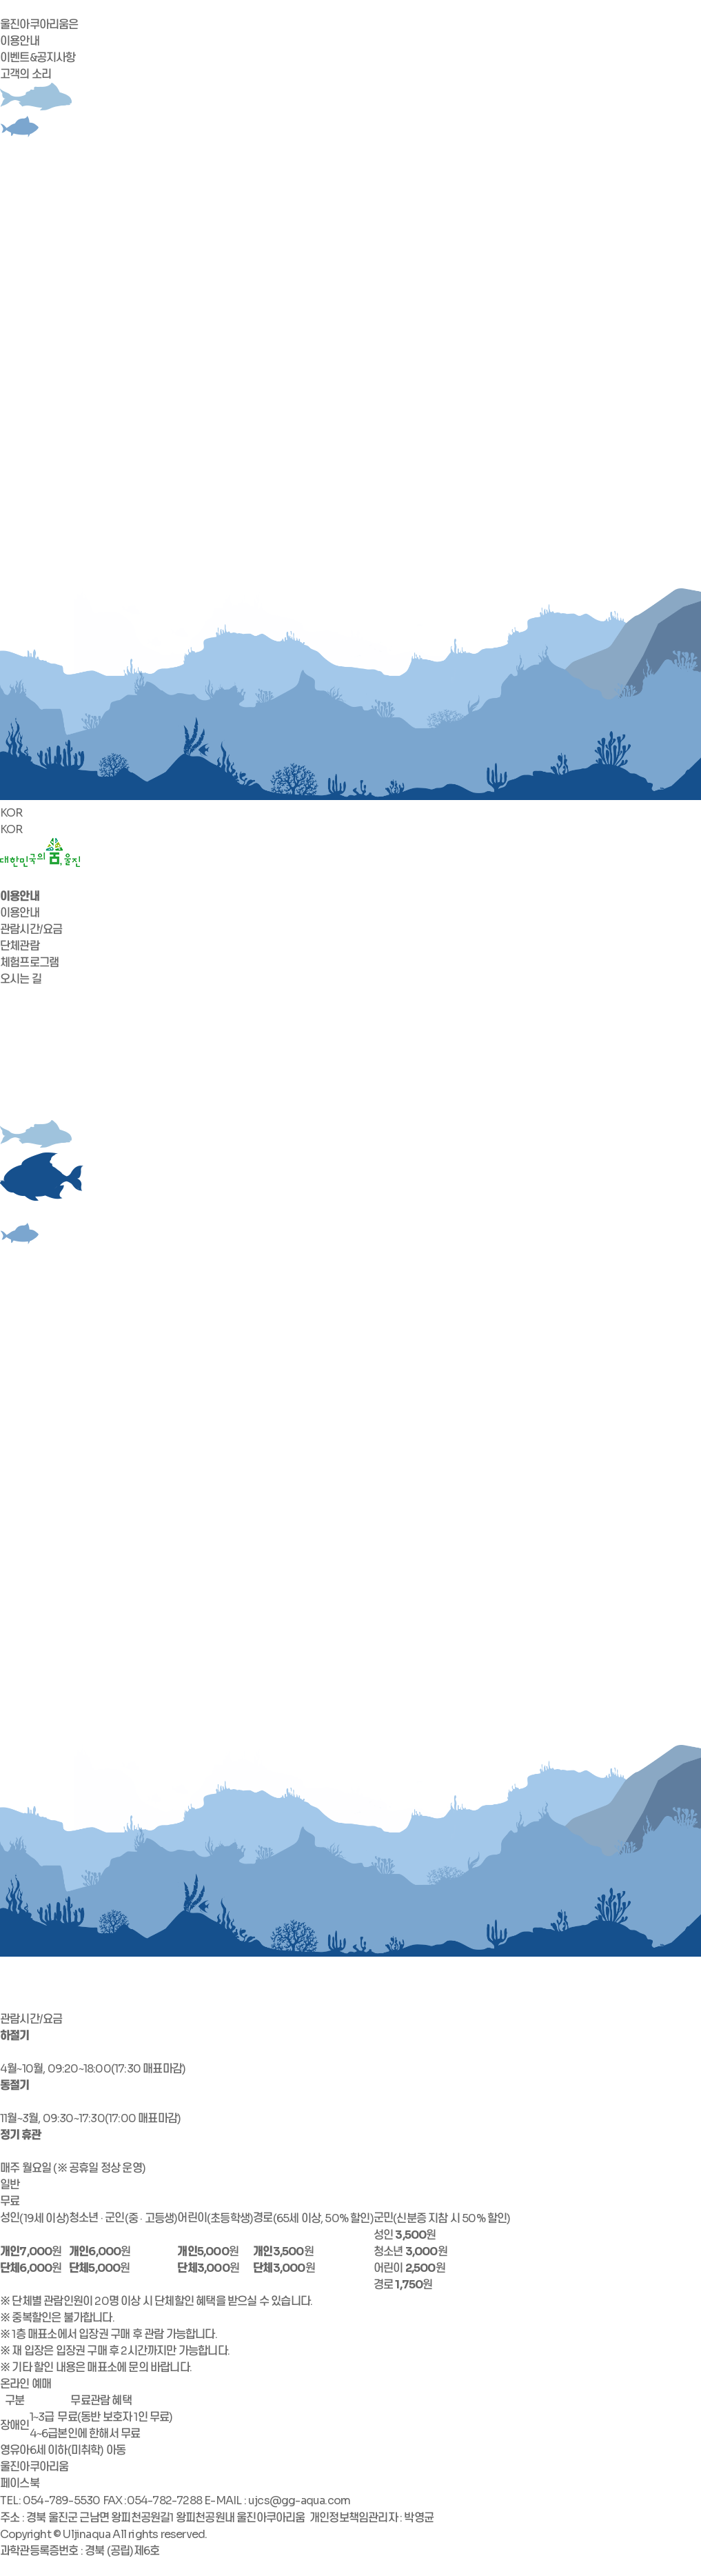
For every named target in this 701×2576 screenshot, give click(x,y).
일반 (9, 2184)
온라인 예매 (25, 2384)
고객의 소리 (25, 74)
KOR (11, 813)
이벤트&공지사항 (38, 57)
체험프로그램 (29, 962)
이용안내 (19, 41)
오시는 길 (20, 979)
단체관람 (19, 946)
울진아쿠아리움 (34, 2466)
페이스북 (19, 2483)
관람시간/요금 (31, 929)
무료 (9, 2201)
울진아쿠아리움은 (39, 24)
